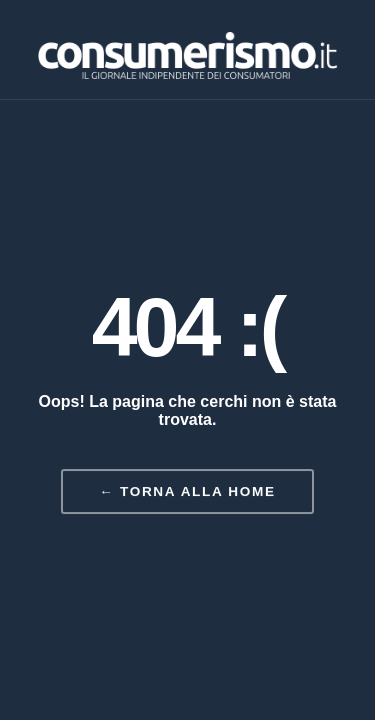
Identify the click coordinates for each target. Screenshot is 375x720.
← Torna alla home (187, 491)
